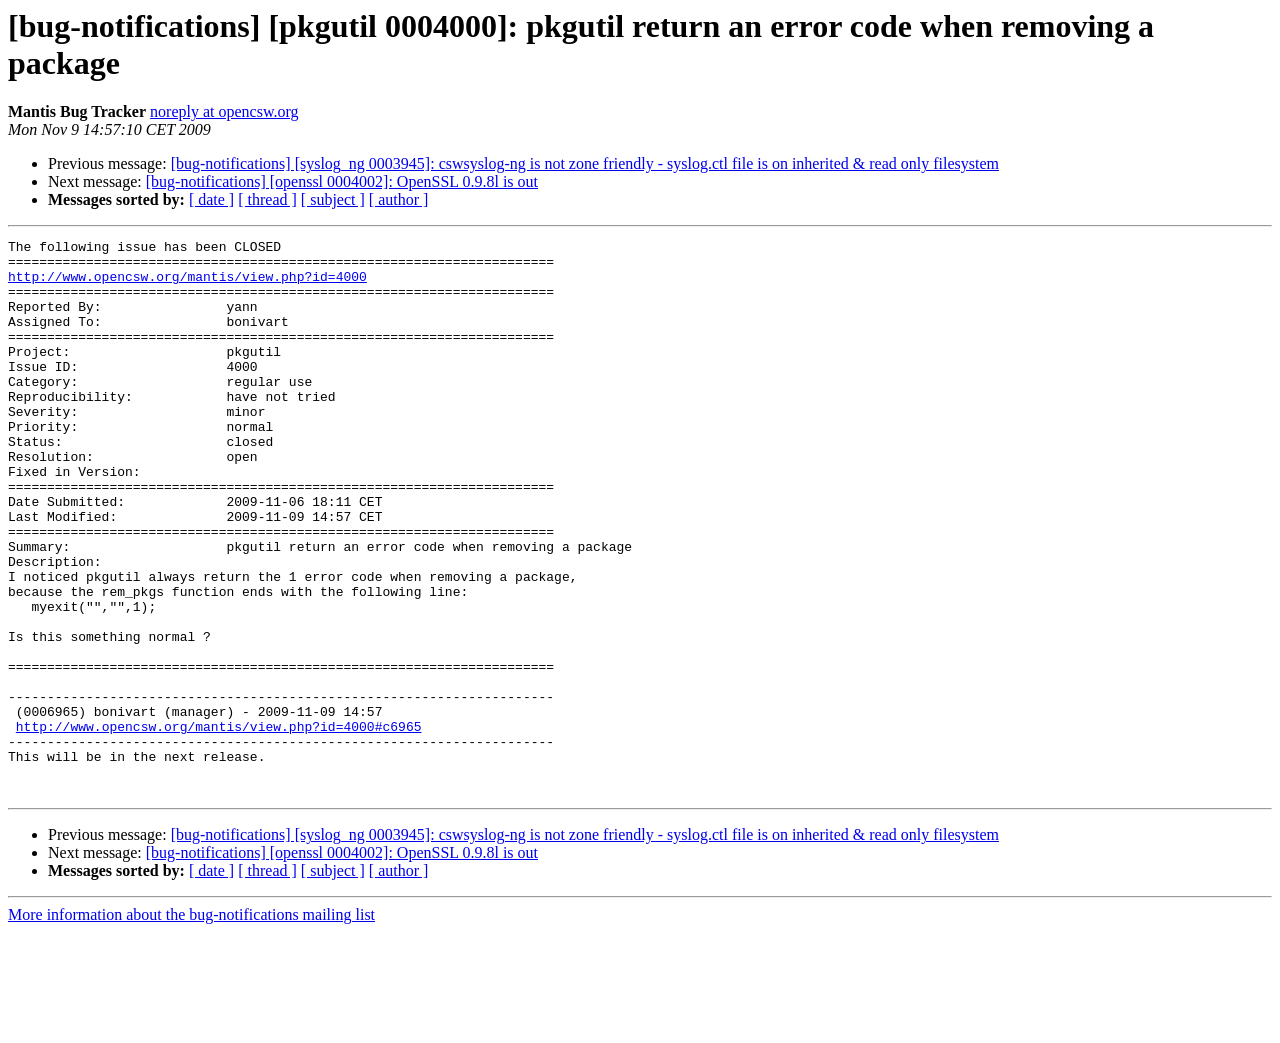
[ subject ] (333, 199)
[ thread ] (267, 199)
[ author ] (399, 199)
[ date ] (211, 199)
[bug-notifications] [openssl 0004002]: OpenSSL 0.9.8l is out (342, 181)
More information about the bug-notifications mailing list (191, 1025)
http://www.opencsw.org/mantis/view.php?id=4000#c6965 (219, 825)
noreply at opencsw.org (224, 111)
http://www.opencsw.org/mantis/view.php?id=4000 (187, 285)
